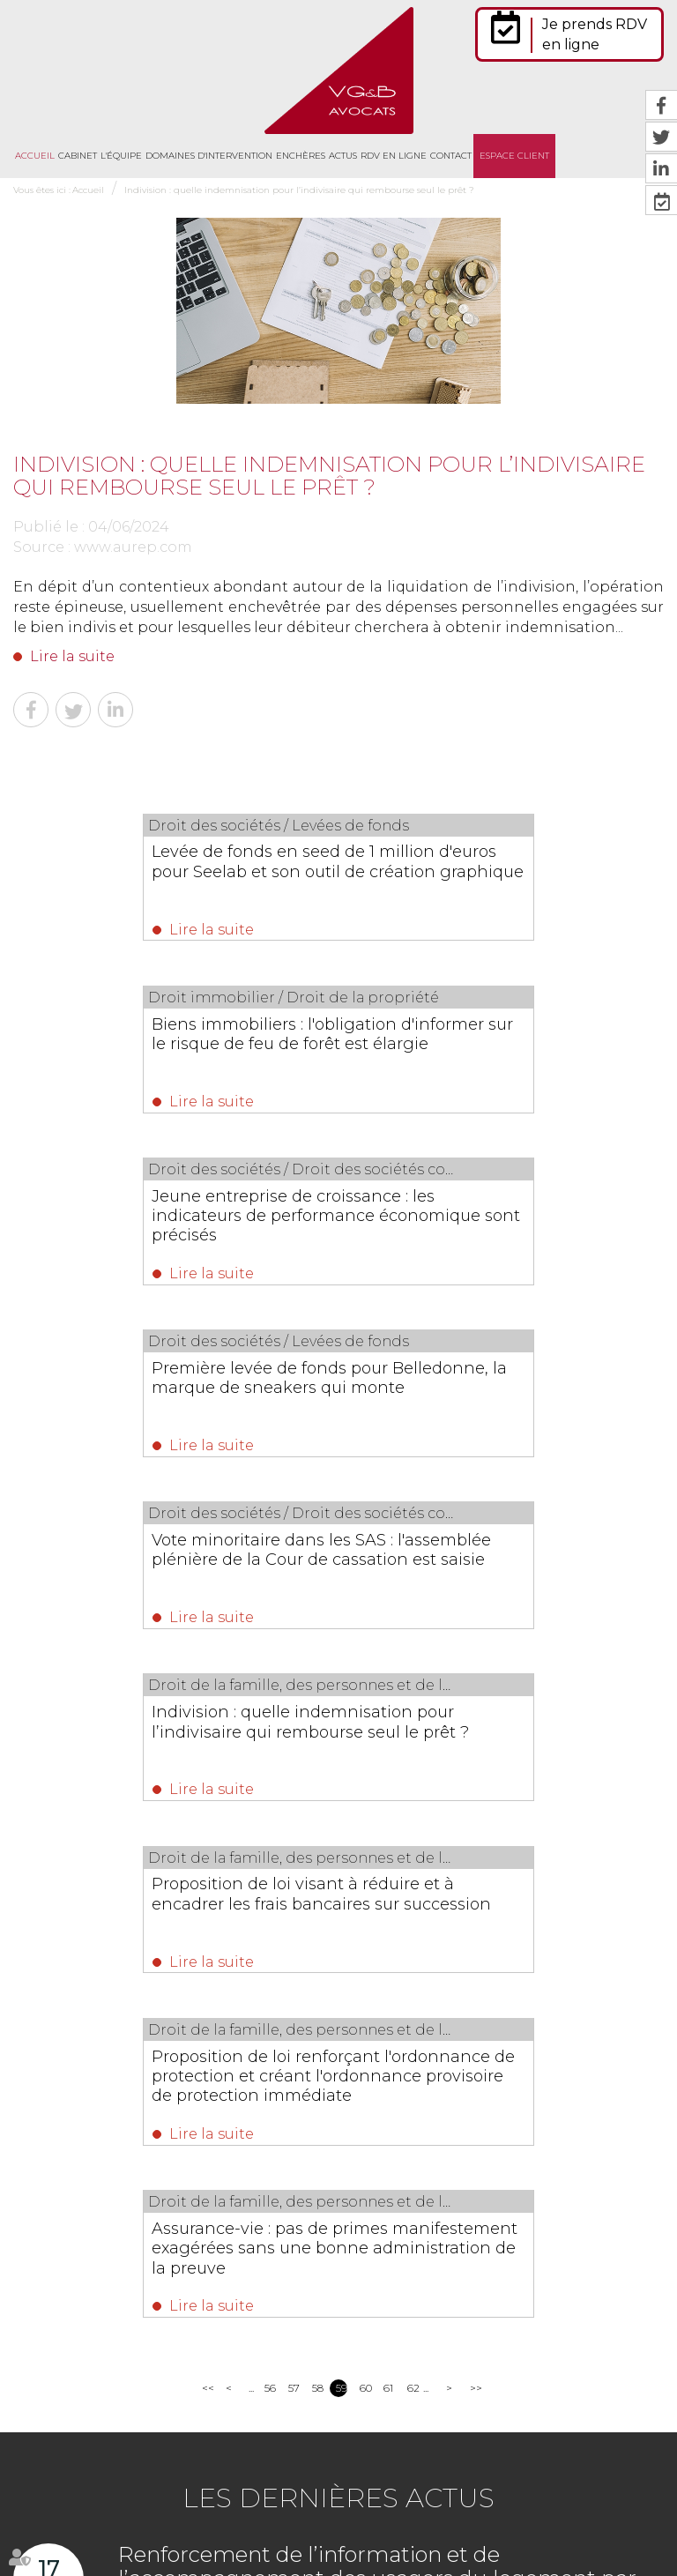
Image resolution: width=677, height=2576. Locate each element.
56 (270, 1738)
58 (318, 1738)
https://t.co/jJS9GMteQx (424, 2391)
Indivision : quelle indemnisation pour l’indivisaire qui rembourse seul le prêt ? (302, 190)
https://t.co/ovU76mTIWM (430, 2311)
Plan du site (510, 2492)
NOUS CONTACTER (112, 2335)
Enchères (300, 155)
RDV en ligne (394, 155)
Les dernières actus (338, 1848)
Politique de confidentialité (259, 2530)
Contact (451, 155)
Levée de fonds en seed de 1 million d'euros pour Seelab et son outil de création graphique (168, 871)
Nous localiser (109, 2381)
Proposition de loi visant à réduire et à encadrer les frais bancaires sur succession (171, 1410)
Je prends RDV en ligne (594, 34)
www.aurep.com (133, 547)
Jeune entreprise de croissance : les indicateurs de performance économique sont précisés (168, 1050)
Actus (343, 155)
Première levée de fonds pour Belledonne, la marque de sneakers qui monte (477, 1050)
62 (413, 1738)
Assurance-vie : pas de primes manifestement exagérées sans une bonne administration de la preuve (334, 1589)
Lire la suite (72, 656)
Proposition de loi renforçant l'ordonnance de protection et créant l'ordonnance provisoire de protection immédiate (500, 1419)
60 (365, 1738)
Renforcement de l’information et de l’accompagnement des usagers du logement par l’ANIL (377, 1928)
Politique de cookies (380, 2530)
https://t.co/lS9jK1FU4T (574, 2372)
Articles (455, 2530)
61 (388, 1738)
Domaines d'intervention (208, 155)
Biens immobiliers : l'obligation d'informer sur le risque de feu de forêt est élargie (484, 871)
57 (294, 1738)
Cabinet (77, 155)
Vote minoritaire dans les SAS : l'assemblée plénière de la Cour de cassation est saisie (164, 1230)
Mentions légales (589, 2492)
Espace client (514, 155)
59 (341, 1738)
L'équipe (121, 155)
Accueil (35, 155)
